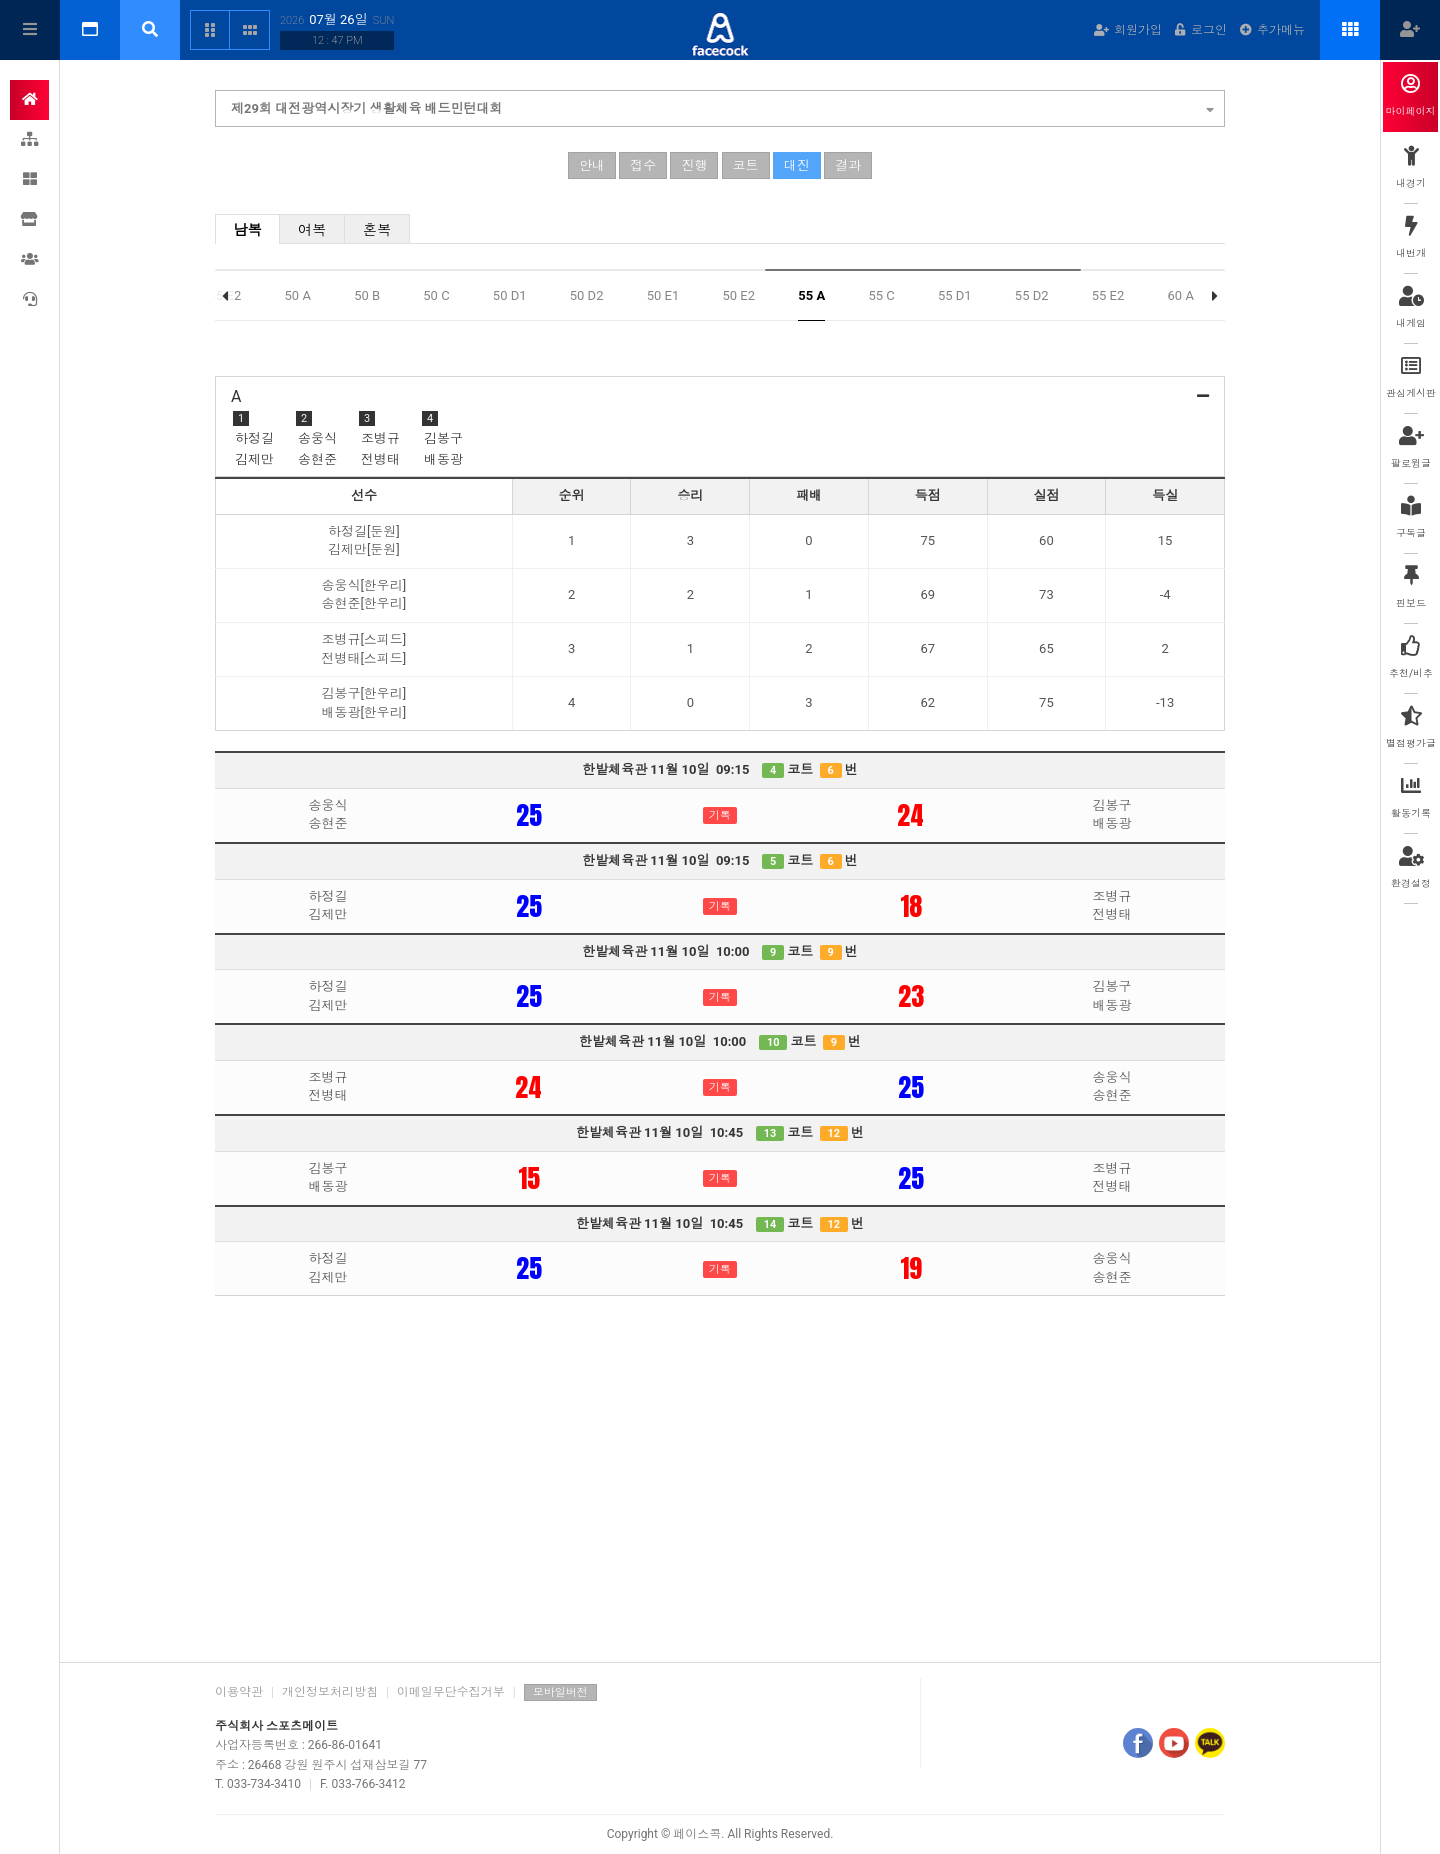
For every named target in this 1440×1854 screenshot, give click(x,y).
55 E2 (1108, 295)
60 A (1181, 295)
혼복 (377, 230)
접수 (643, 165)
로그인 (1201, 30)
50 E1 (663, 295)
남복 (247, 230)
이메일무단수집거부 (451, 1692)
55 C (881, 295)
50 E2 (738, 295)
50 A (298, 295)
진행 (694, 165)
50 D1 (510, 295)
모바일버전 (560, 1692)
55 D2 (1032, 295)
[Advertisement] (720, 1491)
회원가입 (1128, 30)
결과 (848, 165)
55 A (811, 295)
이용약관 (239, 1692)
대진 (797, 165)
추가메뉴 (1272, 30)
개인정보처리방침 (330, 1692)
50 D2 (587, 295)
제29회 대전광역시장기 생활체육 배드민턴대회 (722, 106)
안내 (592, 165)
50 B (367, 295)
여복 (312, 230)
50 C (436, 295)
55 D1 (955, 295)
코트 (746, 165)
